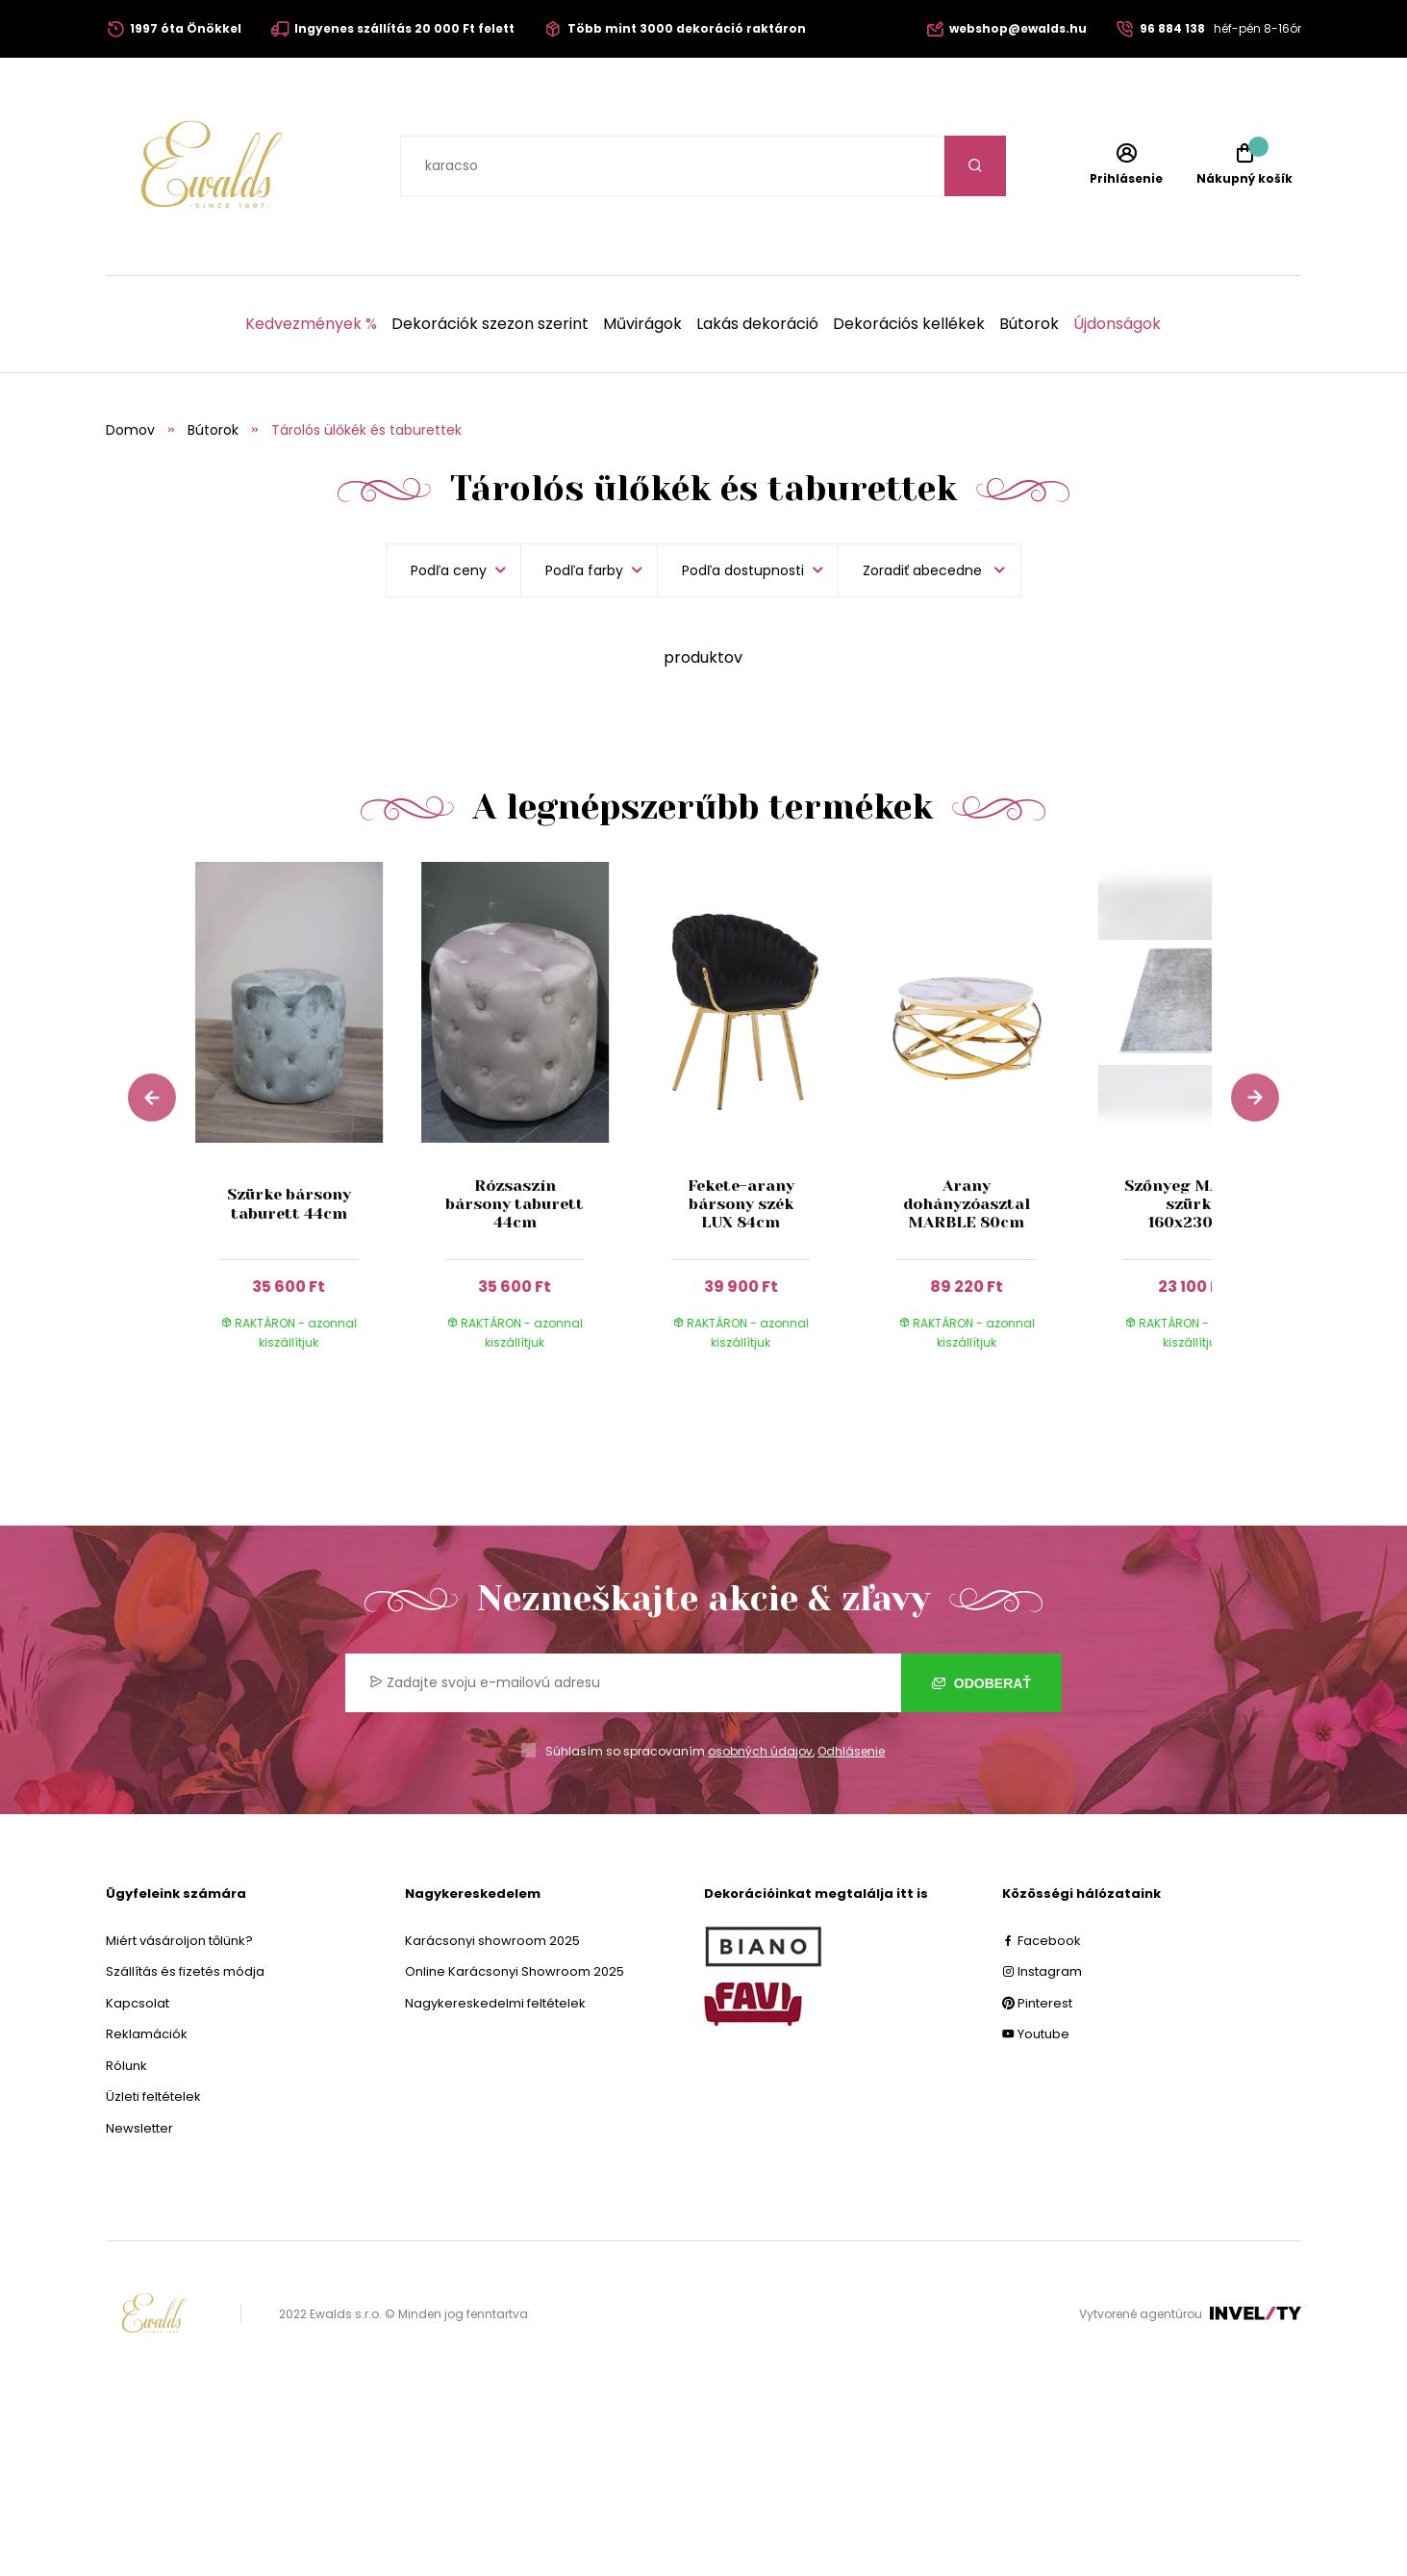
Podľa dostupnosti (743, 570)
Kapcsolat (137, 2003)
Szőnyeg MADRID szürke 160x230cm (1192, 1203)
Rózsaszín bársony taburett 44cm (514, 1203)
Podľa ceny (449, 570)
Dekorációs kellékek (909, 324)
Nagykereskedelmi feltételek (495, 2003)
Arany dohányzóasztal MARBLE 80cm (966, 1203)
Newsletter (139, 2128)
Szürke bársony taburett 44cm (289, 1203)
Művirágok (642, 324)
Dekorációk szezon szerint (490, 324)
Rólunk (126, 2066)
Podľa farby (584, 570)
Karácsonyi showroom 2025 (492, 1941)
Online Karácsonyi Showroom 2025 (514, 1971)
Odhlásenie (851, 1751)
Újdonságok (1117, 324)
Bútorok (1029, 324)
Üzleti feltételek (153, 2096)
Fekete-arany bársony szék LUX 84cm (741, 1203)
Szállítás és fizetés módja (185, 1971)
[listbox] (929, 570)
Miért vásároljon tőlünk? (179, 1941)
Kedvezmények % (311, 324)
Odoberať (981, 1683)
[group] (308, 1124)
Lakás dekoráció (757, 324)
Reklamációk (147, 2034)
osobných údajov (760, 1751)
